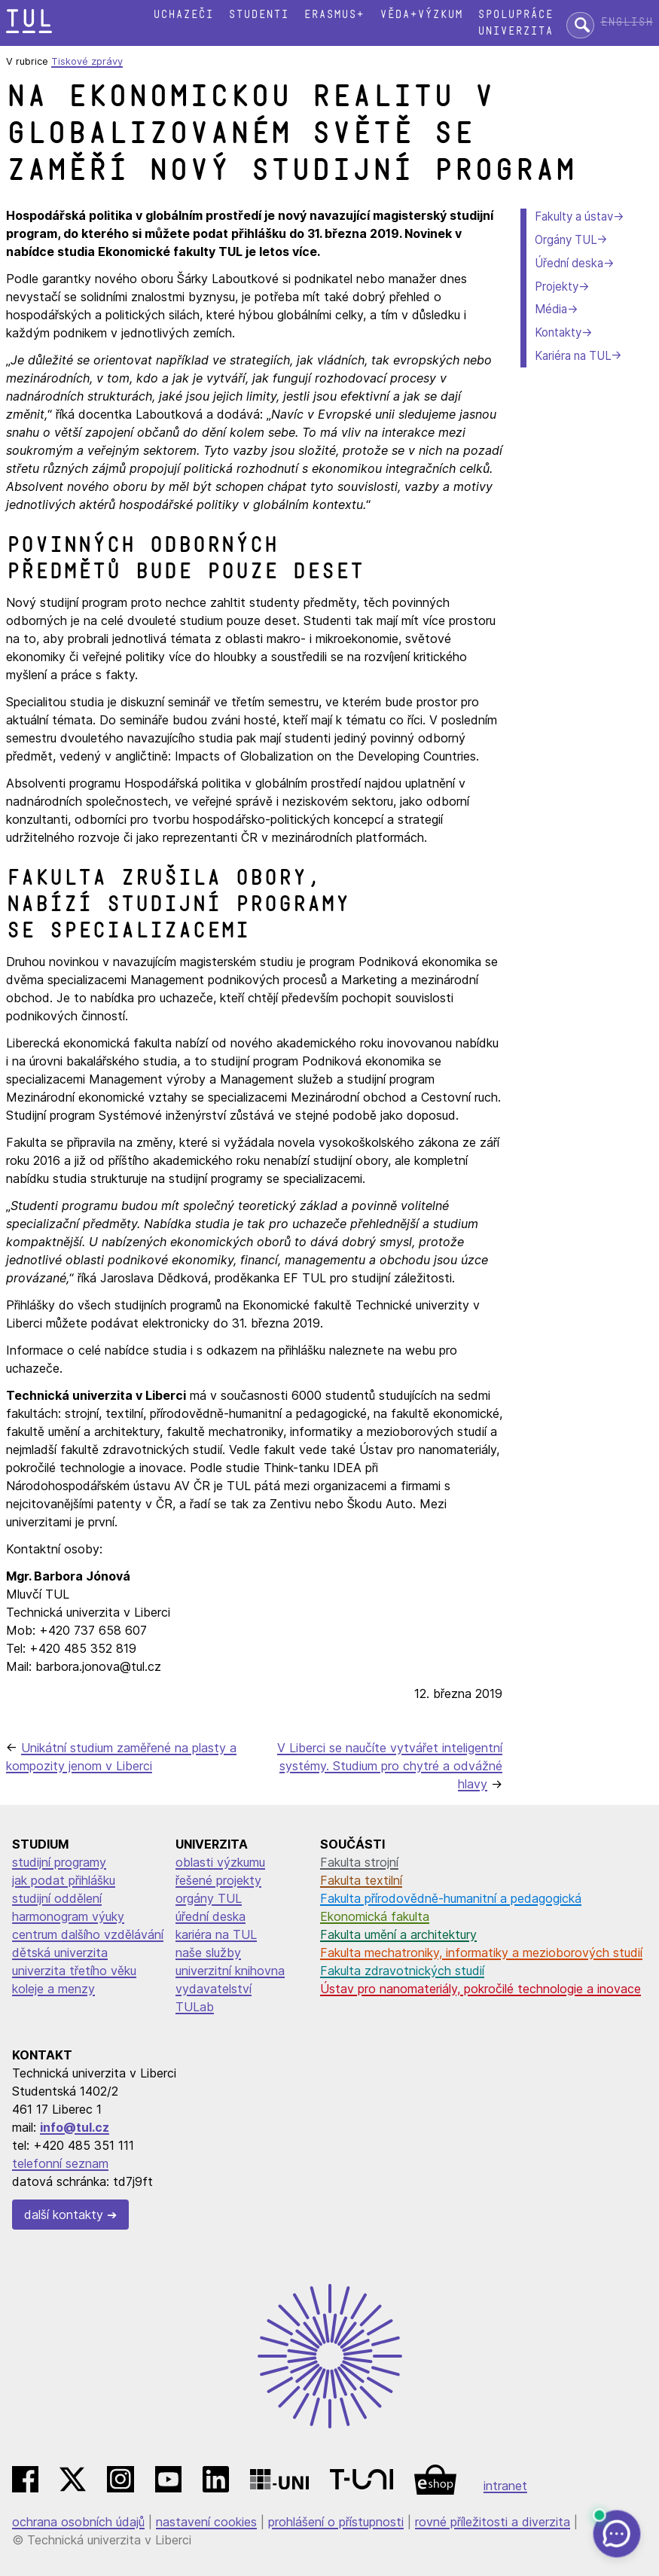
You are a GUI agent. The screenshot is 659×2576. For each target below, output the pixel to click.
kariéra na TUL (216, 1934)
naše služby (208, 1952)
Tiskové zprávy (87, 61)
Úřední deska (569, 263)
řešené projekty (218, 1880)
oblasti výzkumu (220, 1862)
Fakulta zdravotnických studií (402, 1970)
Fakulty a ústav (574, 216)
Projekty (556, 286)
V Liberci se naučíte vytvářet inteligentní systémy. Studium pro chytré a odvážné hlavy (389, 1765)
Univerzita (515, 31)
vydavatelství (213, 1988)
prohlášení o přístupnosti (336, 2521)
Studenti (258, 15)
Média (551, 309)
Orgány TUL (565, 240)
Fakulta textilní (361, 1880)
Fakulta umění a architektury (398, 1934)
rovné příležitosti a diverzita (492, 2521)
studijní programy (59, 1862)
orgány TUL (208, 1898)
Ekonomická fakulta (374, 1916)
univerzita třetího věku (74, 1970)
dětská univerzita (60, 1952)
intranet (505, 2485)
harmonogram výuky (68, 1916)
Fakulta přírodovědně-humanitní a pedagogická (450, 1898)
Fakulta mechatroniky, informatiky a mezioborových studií (481, 1952)
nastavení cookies (206, 2521)
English (626, 22)
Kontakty (558, 332)
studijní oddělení (57, 1898)
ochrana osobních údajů (78, 2521)
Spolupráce (515, 15)
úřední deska (210, 1916)
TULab (194, 2006)
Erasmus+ (334, 15)
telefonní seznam (60, 2163)
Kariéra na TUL (573, 356)
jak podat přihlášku (63, 1880)
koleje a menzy (53, 1988)
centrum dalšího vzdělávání (87, 1934)
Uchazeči (183, 15)
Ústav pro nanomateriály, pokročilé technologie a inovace (480, 1988)
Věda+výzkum (421, 15)
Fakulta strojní (359, 1862)
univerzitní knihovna (230, 1970)
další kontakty (63, 2214)
